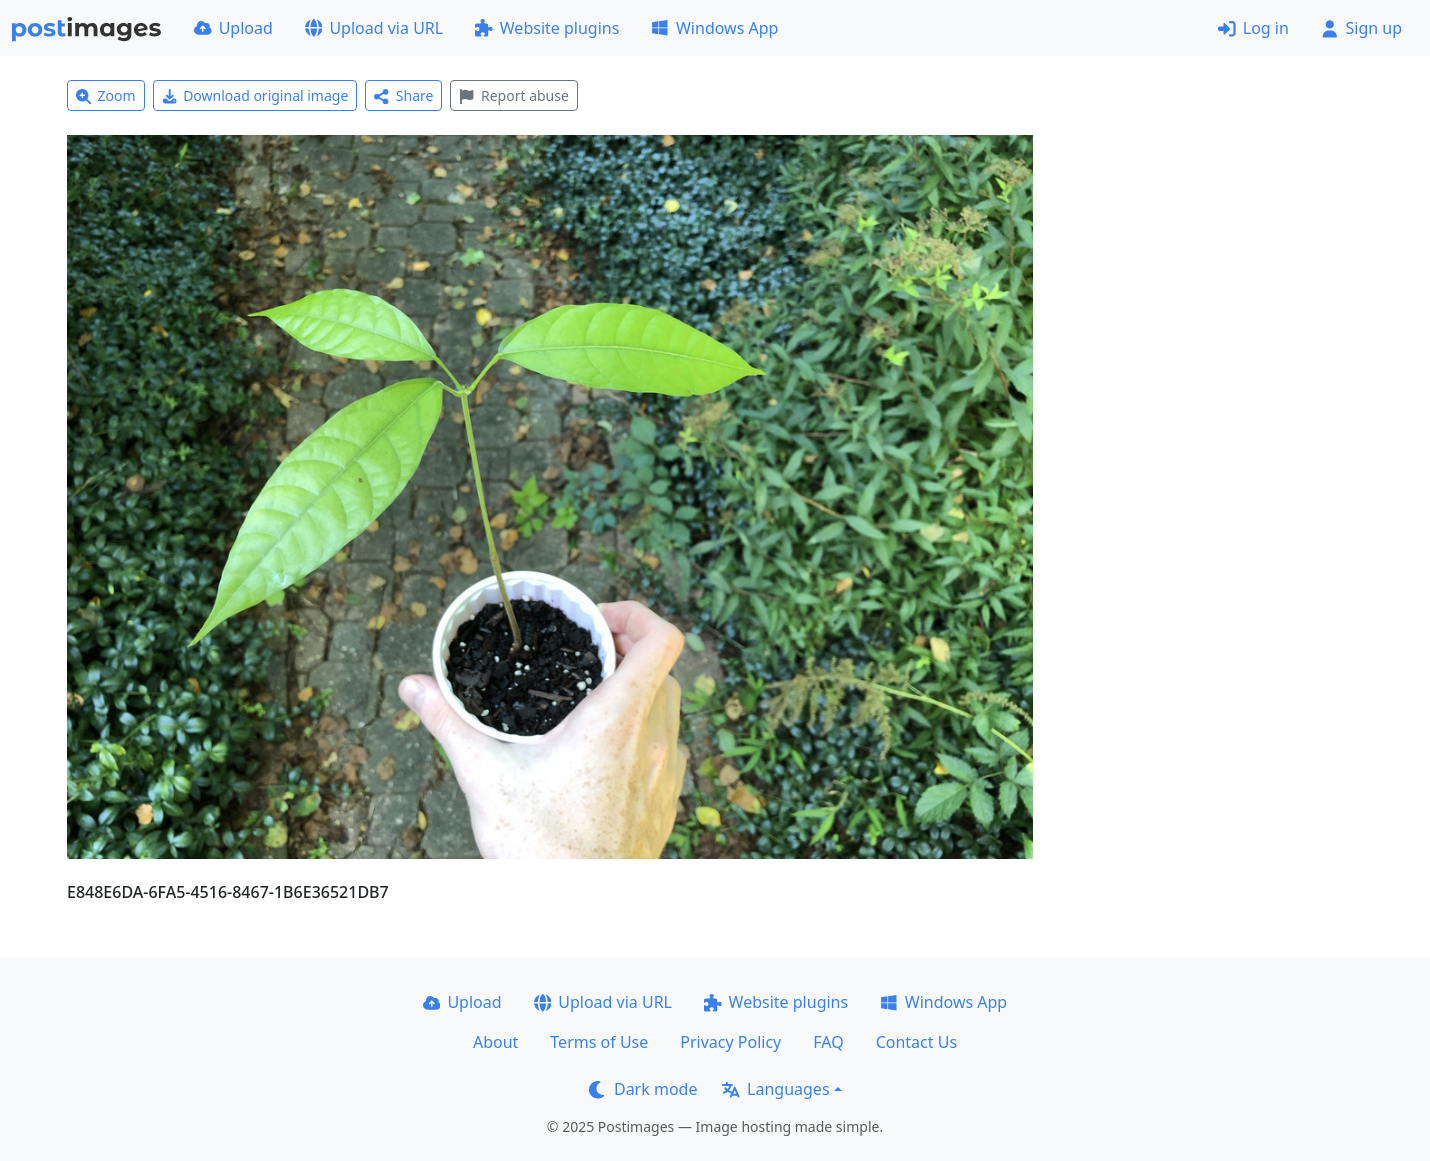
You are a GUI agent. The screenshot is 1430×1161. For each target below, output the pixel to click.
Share (403, 95)
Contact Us (916, 1042)
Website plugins (547, 28)
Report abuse (513, 95)
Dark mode (643, 1089)
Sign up (1361, 28)
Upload (233, 28)
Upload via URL (374, 28)
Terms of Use (599, 1042)
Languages (775, 1089)
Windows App (714, 28)
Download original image (255, 95)
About (495, 1042)
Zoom (106, 95)
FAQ (828, 1042)
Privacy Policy (730, 1042)
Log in (1253, 28)
